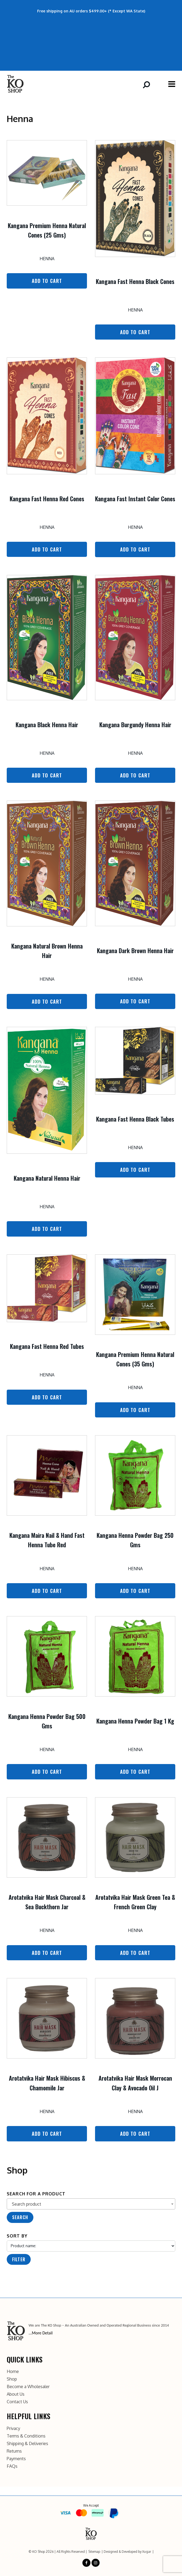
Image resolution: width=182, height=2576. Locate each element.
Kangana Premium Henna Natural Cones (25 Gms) (47, 230)
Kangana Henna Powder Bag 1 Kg (135, 1721)
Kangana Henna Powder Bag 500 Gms (47, 1721)
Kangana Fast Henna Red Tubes (47, 1346)
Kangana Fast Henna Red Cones (47, 498)
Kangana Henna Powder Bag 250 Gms (135, 1540)
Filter (18, 2259)
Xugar (146, 2550)
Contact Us (17, 2400)
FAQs (12, 2464)
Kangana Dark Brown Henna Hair (135, 950)
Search (20, 2217)
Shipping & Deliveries (27, 2442)
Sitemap (94, 2550)
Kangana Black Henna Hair (47, 724)
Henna (47, 258)
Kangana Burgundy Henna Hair (135, 724)
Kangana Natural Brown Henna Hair (47, 951)
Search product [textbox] (26, 2204)
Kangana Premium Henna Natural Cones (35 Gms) (135, 1359)
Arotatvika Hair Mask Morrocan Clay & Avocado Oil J (135, 2083)
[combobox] (91, 2203)
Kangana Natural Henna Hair (47, 1178)
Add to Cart (47, 280)
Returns (14, 2449)
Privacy (13, 2427)
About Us (15, 2392)
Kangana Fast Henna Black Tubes (135, 1119)
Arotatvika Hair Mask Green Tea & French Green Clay (135, 1902)
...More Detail (40, 2332)
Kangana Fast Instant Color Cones (135, 498)
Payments (16, 2457)
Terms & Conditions (26, 2434)
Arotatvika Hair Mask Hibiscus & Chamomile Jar (47, 2083)
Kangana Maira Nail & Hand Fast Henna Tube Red (47, 1540)
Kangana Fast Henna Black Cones (135, 281)
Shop (12, 2377)
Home (13, 2370)
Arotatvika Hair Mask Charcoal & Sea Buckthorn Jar (47, 1902)
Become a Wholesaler (28, 2385)
